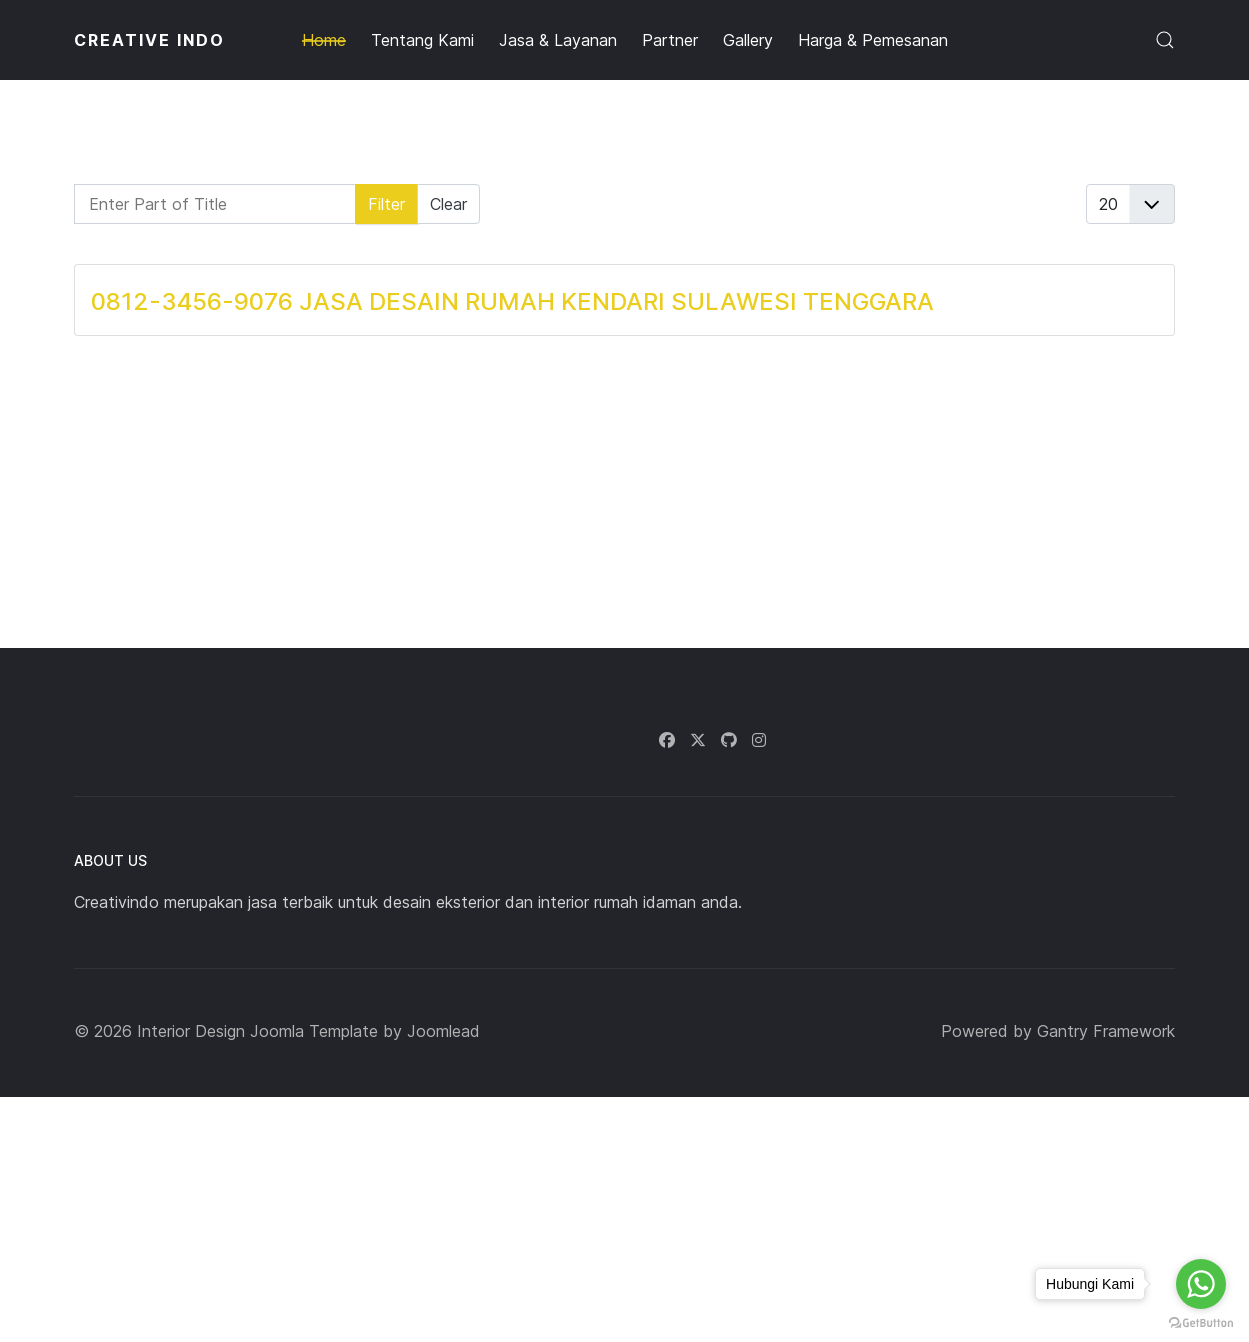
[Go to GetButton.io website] (1201, 1322)
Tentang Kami (422, 40)
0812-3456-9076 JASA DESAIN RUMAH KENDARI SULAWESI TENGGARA (512, 301)
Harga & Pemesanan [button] (873, 40)
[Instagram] (759, 740)
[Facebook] (667, 740)
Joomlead (443, 1031)
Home (324, 40)
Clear (448, 204)
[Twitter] (698, 740)
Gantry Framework (1106, 1031)
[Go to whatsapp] (1201, 1284)
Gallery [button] (748, 40)
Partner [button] (670, 40)
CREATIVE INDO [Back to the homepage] (149, 40)
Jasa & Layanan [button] (558, 40)
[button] (1165, 40)
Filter (386, 204)
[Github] (729, 740)
